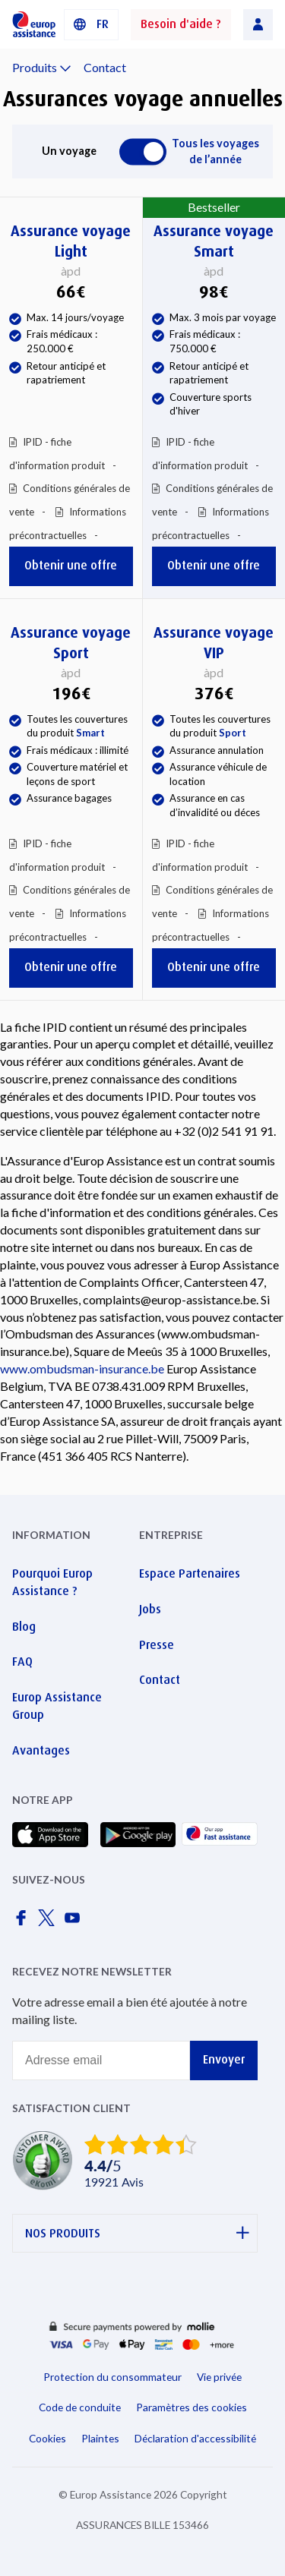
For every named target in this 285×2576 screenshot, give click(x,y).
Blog (24, 1626)
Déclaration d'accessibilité (195, 2438)
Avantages (41, 1750)
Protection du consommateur (112, 2376)
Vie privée (219, 2376)
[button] (91, 24)
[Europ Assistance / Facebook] (23, 1922)
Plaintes (100, 2438)
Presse (156, 1645)
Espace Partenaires (189, 1573)
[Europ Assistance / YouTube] (75, 1922)
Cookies (47, 2438)
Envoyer (224, 2059)
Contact (105, 67)
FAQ (22, 1661)
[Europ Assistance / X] (49, 1922)
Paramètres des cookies (191, 2407)
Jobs (150, 1609)
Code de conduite (80, 2407)
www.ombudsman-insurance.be (82, 1368)
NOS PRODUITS (137, 2233)
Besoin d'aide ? (181, 24)
